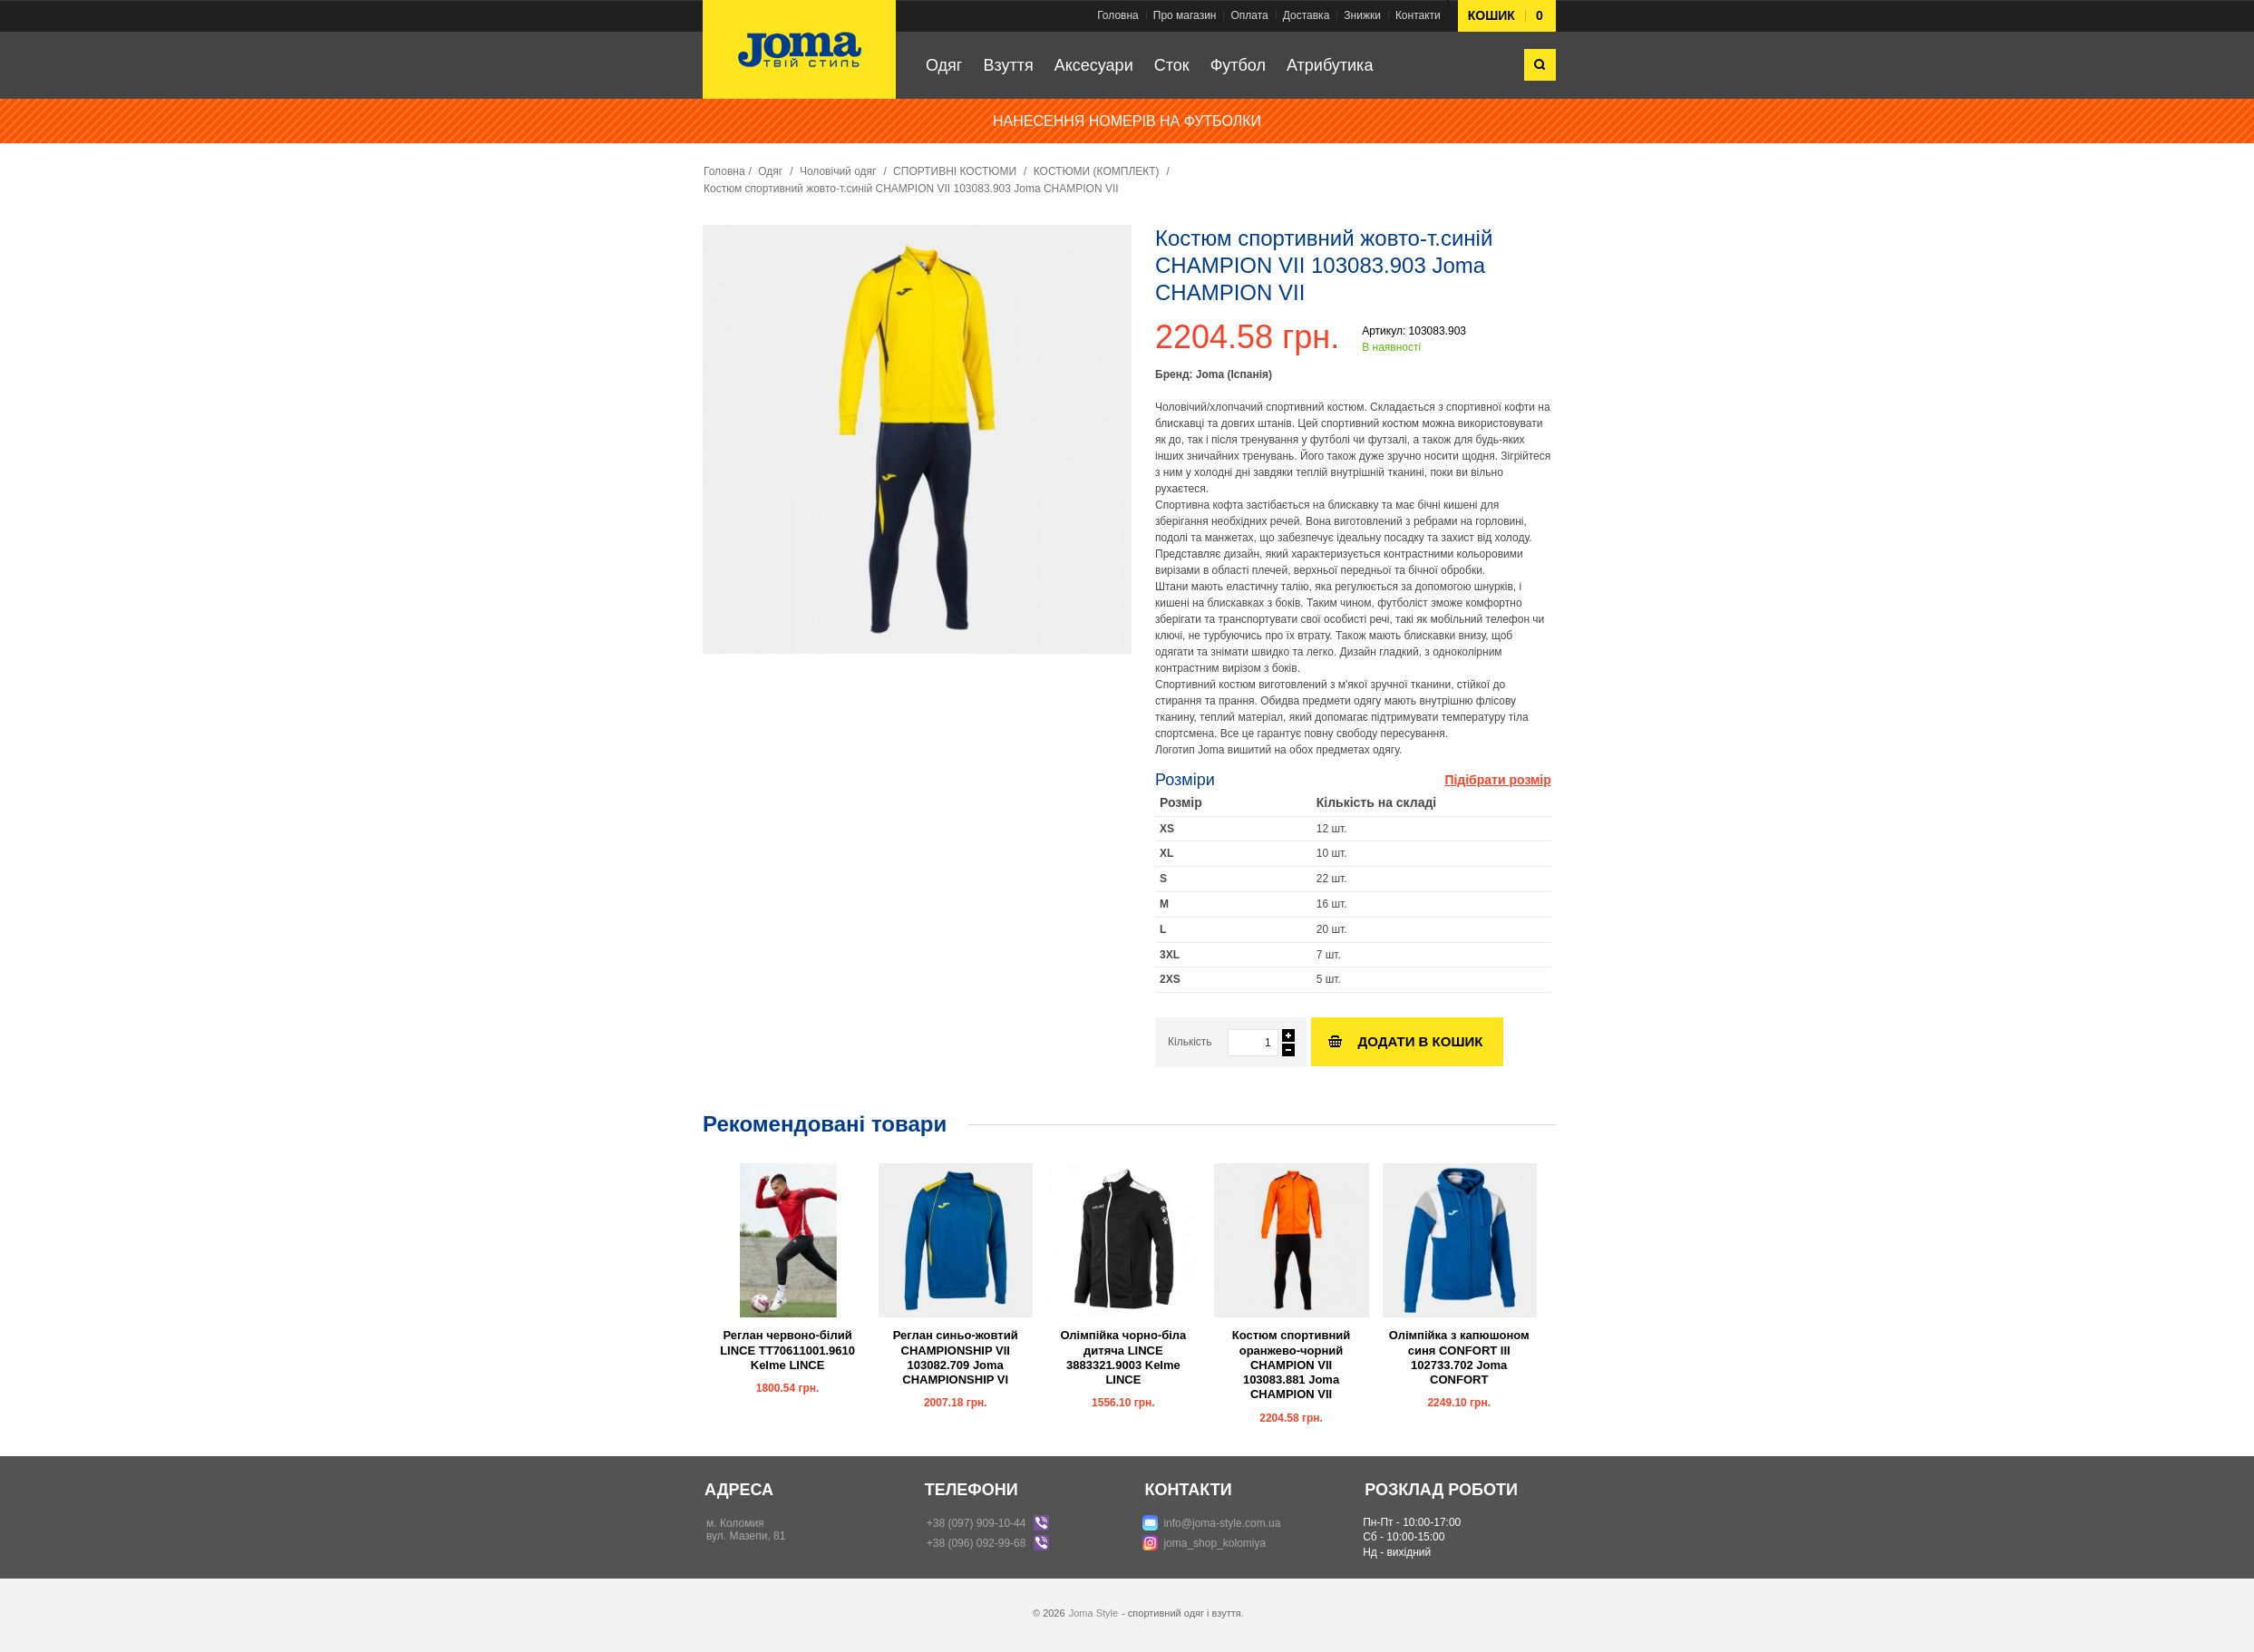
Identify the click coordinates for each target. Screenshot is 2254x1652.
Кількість (1190, 1041)
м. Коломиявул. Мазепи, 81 (745, 1529)
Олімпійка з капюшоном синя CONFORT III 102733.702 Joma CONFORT (1459, 1357)
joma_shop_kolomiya (1214, 1543)
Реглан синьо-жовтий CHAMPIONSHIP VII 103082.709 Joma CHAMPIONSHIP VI (955, 1357)
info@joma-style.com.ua (1221, 1523)
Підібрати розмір (1497, 780)
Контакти (1418, 15)
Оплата (1249, 15)
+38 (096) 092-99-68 (976, 1543)
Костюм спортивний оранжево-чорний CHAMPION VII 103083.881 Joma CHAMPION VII (1291, 1364)
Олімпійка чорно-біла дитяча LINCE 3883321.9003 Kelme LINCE (1123, 1357)
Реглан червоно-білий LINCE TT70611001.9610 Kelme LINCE (787, 1350)
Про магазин (1185, 15)
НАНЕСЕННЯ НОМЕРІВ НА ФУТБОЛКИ (1127, 121)
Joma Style (1093, 1613)
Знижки (1362, 15)
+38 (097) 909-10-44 (976, 1523)
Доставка (1306, 15)
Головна (1118, 15)
